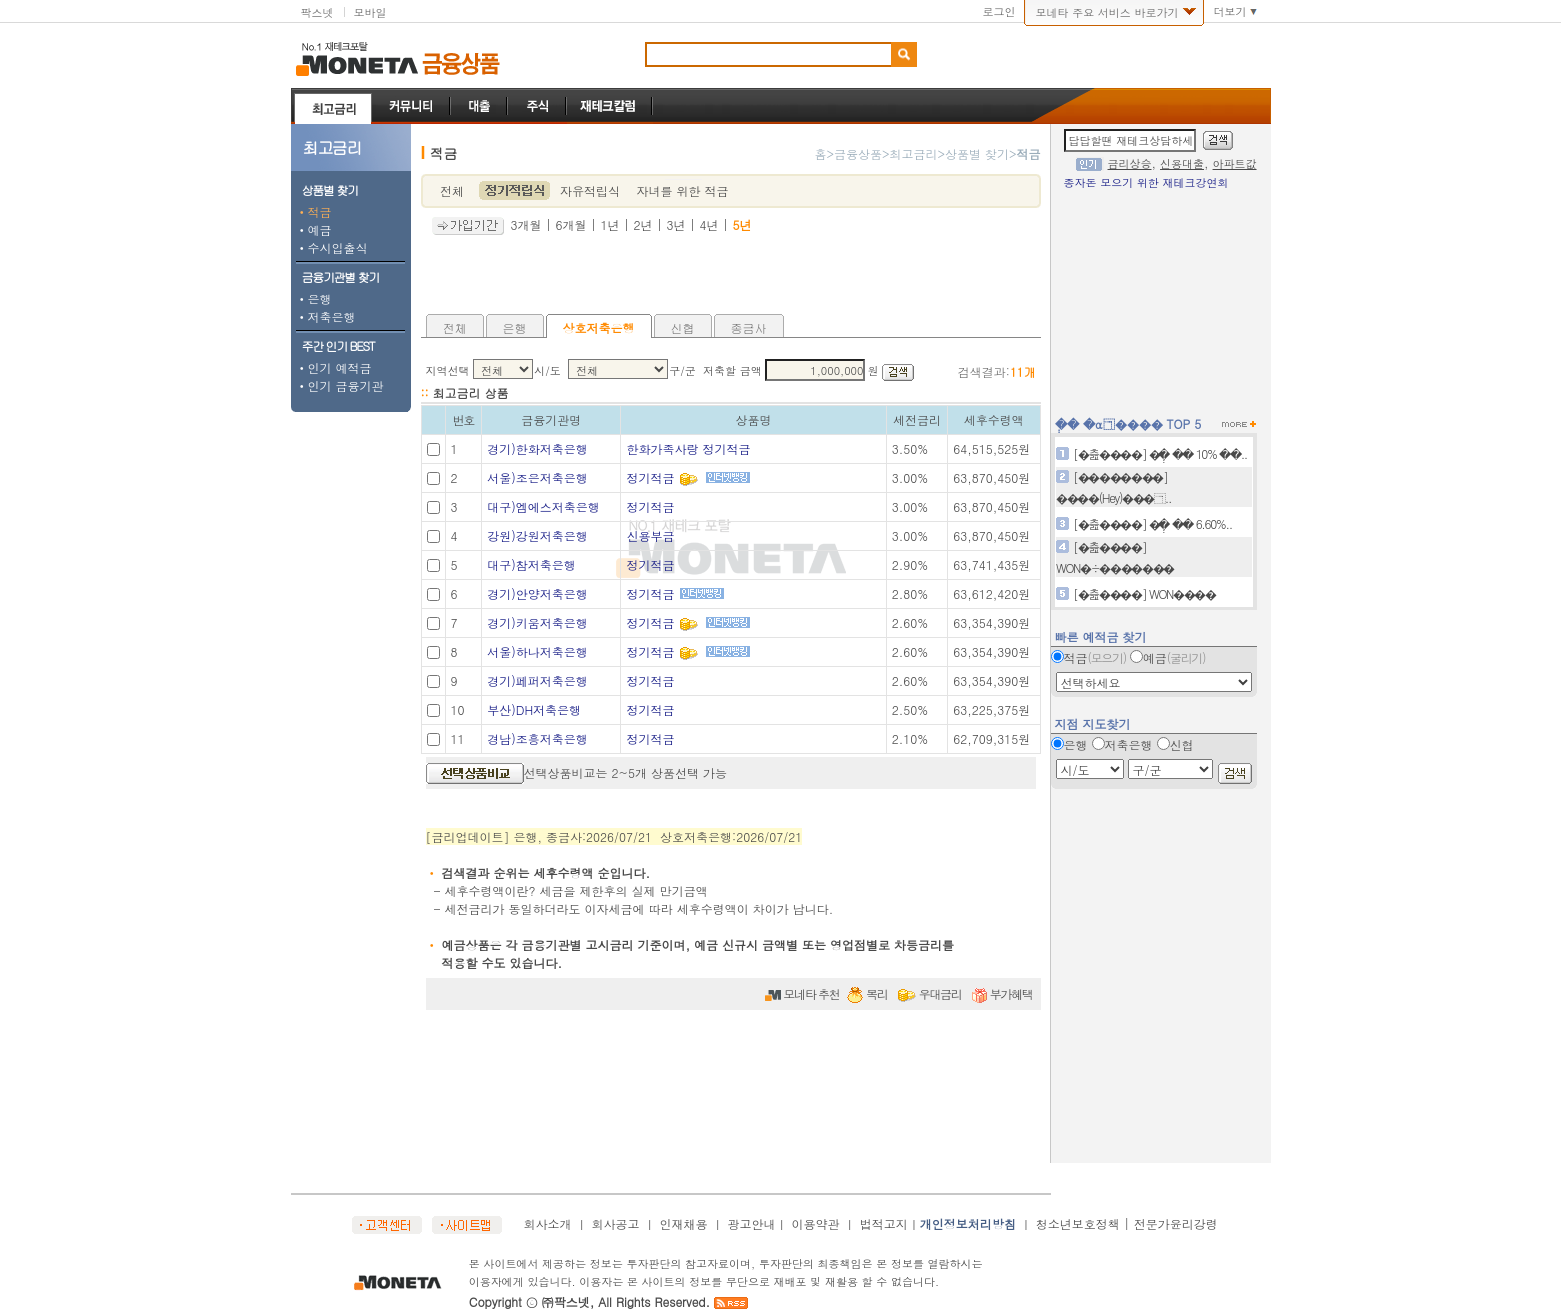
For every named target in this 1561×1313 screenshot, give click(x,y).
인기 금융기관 (340, 385)
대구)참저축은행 (531, 564)
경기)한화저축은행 (537, 448)
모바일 (370, 12)
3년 (676, 224)
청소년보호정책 (1078, 1223)
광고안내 (752, 1223)
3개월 (526, 224)
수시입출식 (332, 247)
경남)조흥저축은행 (537, 738)
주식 (537, 106)
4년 (709, 224)
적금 (314, 211)
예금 (314, 229)
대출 (479, 106)
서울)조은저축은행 (537, 477)
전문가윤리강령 (1176, 1223)
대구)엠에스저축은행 (543, 506)
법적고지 (884, 1223)
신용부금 (650, 535)
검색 (904, 54)
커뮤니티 (411, 106)
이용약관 (816, 1223)
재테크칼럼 (610, 106)
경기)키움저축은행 (537, 622)
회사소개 (548, 1223)
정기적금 (650, 477)
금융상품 (461, 64)
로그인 (998, 12)
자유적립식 (590, 190)
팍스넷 (317, 12)
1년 (610, 224)
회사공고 (616, 1223)
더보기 (1230, 12)
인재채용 (684, 1223)
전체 (452, 190)
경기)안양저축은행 (537, 593)
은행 (314, 298)
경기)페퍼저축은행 (537, 680)
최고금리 (333, 106)
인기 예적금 (334, 367)
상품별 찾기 (977, 153)
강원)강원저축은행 (537, 535)
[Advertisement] (731, 274)
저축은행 (326, 316)
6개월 (571, 224)
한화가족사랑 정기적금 (688, 448)
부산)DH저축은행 (534, 709)
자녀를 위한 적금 (682, 190)
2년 (643, 224)
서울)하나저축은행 (537, 651)
